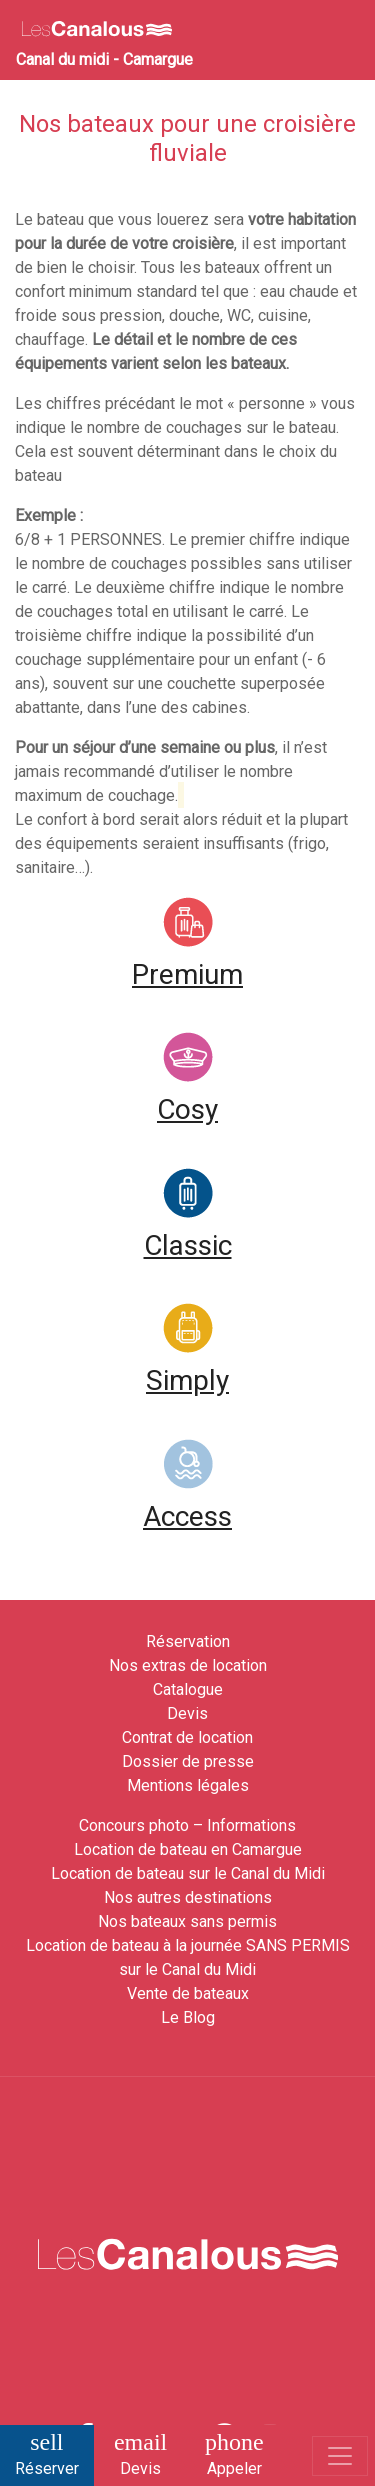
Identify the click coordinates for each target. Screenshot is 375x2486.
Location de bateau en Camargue (188, 1849)
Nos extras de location (188, 1665)
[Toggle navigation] (340, 2456)
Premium (187, 974)
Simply (187, 1380)
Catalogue (188, 1689)
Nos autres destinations (188, 1897)
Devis (187, 1713)
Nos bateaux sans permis (187, 1921)
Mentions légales (188, 1785)
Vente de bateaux (188, 1993)
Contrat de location (187, 1737)
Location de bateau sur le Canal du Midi (188, 1873)
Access (187, 1516)
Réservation (188, 1641)
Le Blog (188, 2017)
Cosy (187, 1109)
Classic (188, 1245)
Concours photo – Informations (187, 1825)
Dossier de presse (188, 1761)
